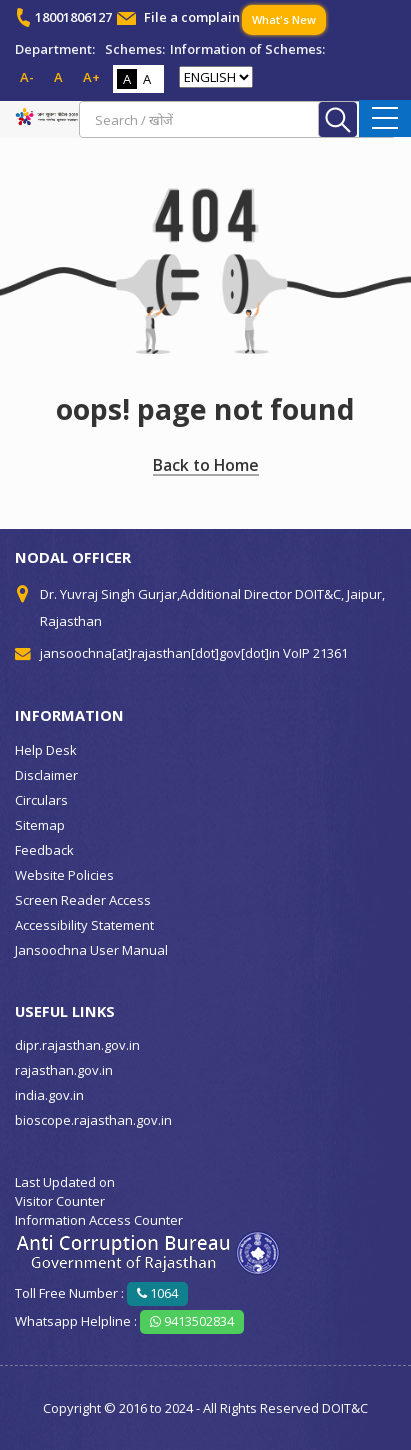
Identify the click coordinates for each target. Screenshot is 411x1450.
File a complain (192, 17)
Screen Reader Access (83, 900)
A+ (91, 77)
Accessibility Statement (84, 925)
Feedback (44, 850)
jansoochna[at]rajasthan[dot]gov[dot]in (160, 653)
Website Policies (64, 875)
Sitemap (40, 825)
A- (27, 77)
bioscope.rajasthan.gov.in (93, 1120)
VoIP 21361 (315, 653)
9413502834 (192, 1321)
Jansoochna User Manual (91, 950)
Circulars (41, 800)
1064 (157, 1293)
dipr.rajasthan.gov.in (77, 1045)
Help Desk (46, 750)
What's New (284, 19)
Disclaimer (46, 775)
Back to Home (206, 465)
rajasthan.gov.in (64, 1070)
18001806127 (73, 17)
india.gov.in (49, 1095)
